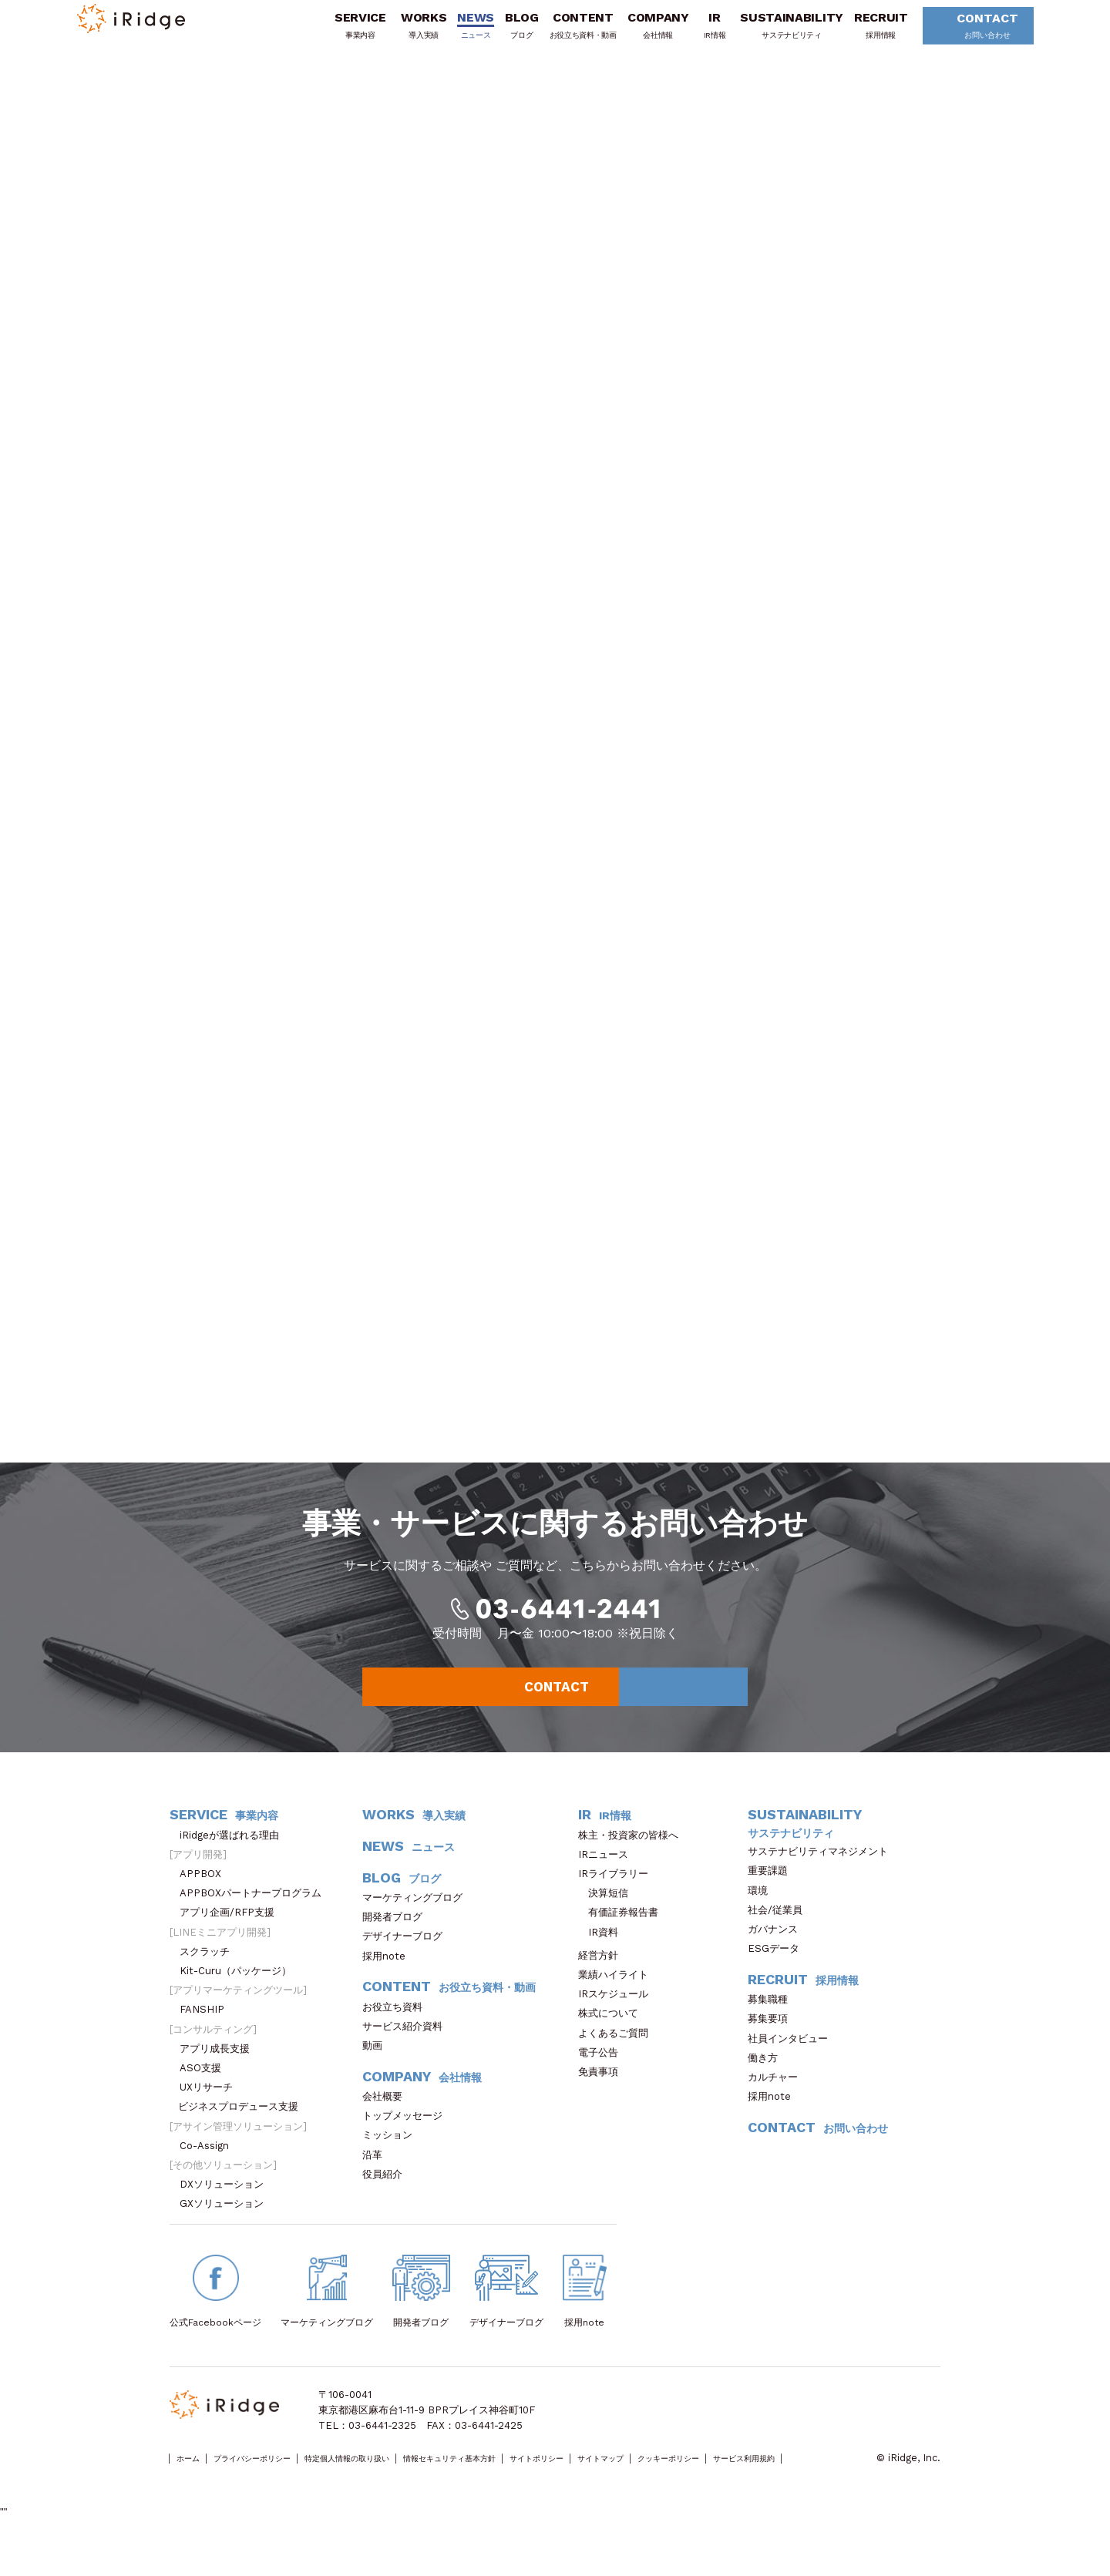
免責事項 (603, 2096)
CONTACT (962, 34)
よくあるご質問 (618, 2057)
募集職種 (775, 2024)
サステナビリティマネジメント (823, 1876)
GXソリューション (227, 2228)
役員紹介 (387, 2199)
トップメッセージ (407, 2140)
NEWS (455, 33)
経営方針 (603, 1980)
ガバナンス (778, 1954)
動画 (377, 2070)
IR (694, 33)
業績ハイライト (618, 1999)
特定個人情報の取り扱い (403, 2483)
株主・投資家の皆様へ (633, 1859)
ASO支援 (205, 2092)
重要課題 (773, 1895)
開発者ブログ (392, 1941)
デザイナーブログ (402, 1960)
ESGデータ (778, 1973)
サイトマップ (736, 2483)
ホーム (194, 2483)
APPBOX (205, 1898)
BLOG (501, 33)
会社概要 (387, 2121)
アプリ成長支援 (220, 2073)
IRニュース (608, 1879)
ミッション (392, 2159)
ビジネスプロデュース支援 (243, 2131)
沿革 (377, 2179)
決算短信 (608, 1917)
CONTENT (562, 33)
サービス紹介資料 (407, 2051)
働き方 (768, 2082)
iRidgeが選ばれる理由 (234, 1859)
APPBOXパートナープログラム (255, 1917)
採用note (383, 1980)
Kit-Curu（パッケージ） (240, 1995)
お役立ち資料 (397, 2031)
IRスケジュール (618, 2018)
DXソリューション (227, 2209)
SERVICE (339, 33)
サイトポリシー (652, 2483)
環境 (763, 1914)
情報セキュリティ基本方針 (537, 2483)
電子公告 (603, 2077)
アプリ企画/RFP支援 (232, 1937)
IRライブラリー (618, 1898)
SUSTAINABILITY (771, 33)
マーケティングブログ (417, 1922)
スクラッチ (210, 1976)
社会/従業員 (780, 1934)
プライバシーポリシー (278, 2483)
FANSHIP (210, 2034)
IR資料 (603, 1956)
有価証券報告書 (623, 1937)
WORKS (403, 33)
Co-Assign (212, 2170)
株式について (613, 2038)
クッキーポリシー (825, 2483)
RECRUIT (860, 33)
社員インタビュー (793, 2062)
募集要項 (773, 2043)
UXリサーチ (211, 2112)
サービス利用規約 (209, 2498)
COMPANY (637, 33)
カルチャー (778, 2101)
